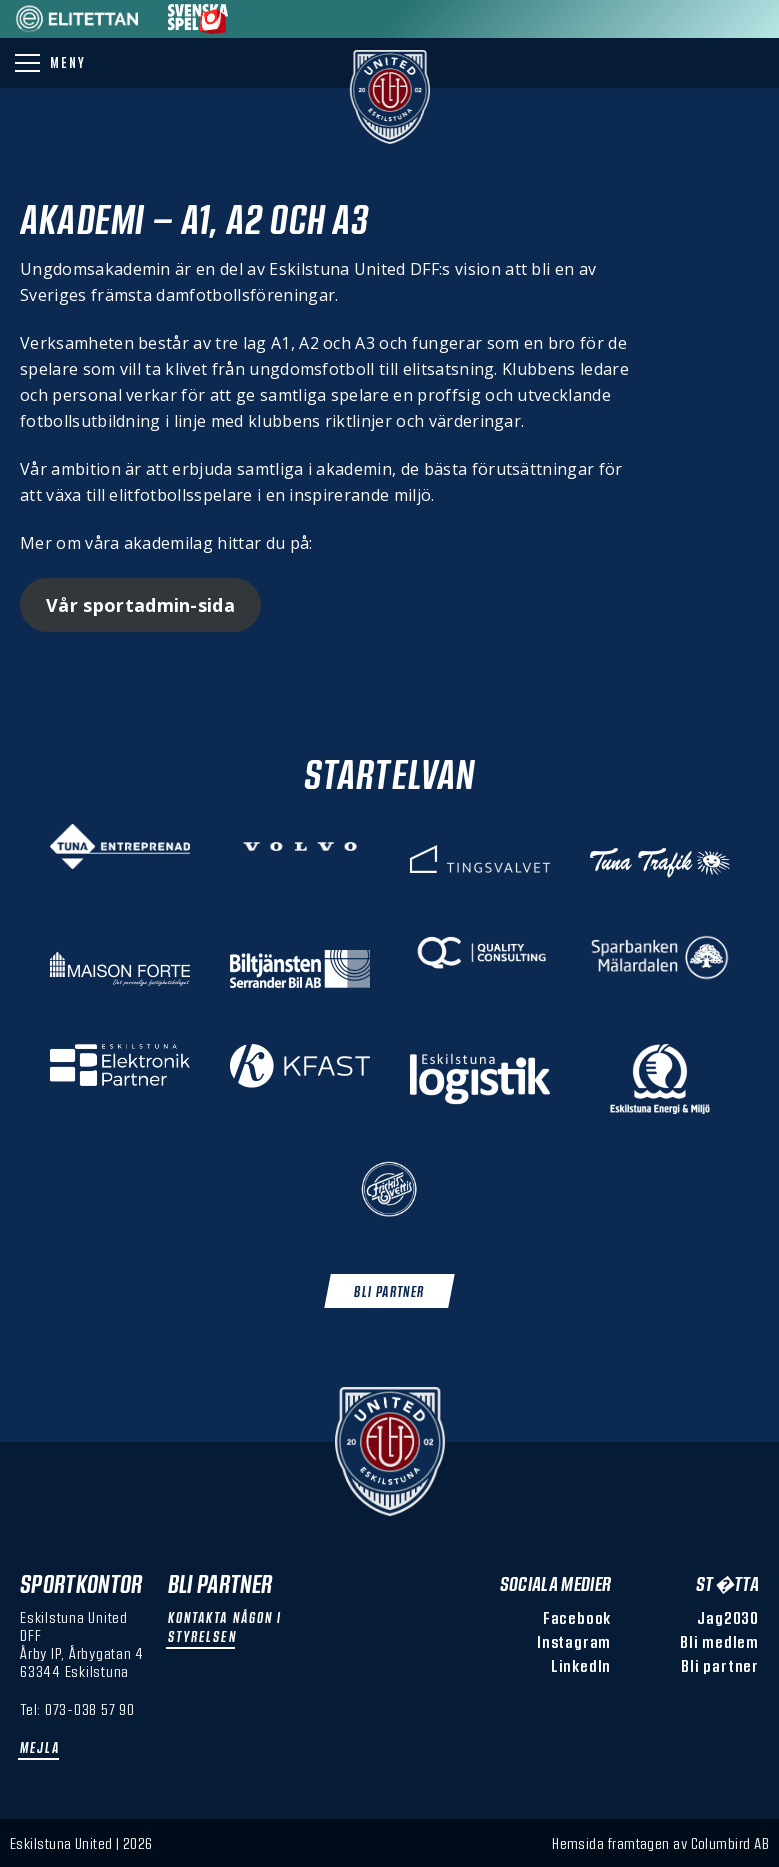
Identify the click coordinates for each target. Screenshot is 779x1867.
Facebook (577, 1617)
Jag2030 (728, 1617)
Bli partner (720, 1665)
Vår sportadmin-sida (140, 605)
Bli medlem (719, 1641)
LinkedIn (581, 1665)
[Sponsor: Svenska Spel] (198, 28)
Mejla (40, 1747)
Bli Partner (389, 1291)
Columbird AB (730, 1843)
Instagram (574, 1641)
